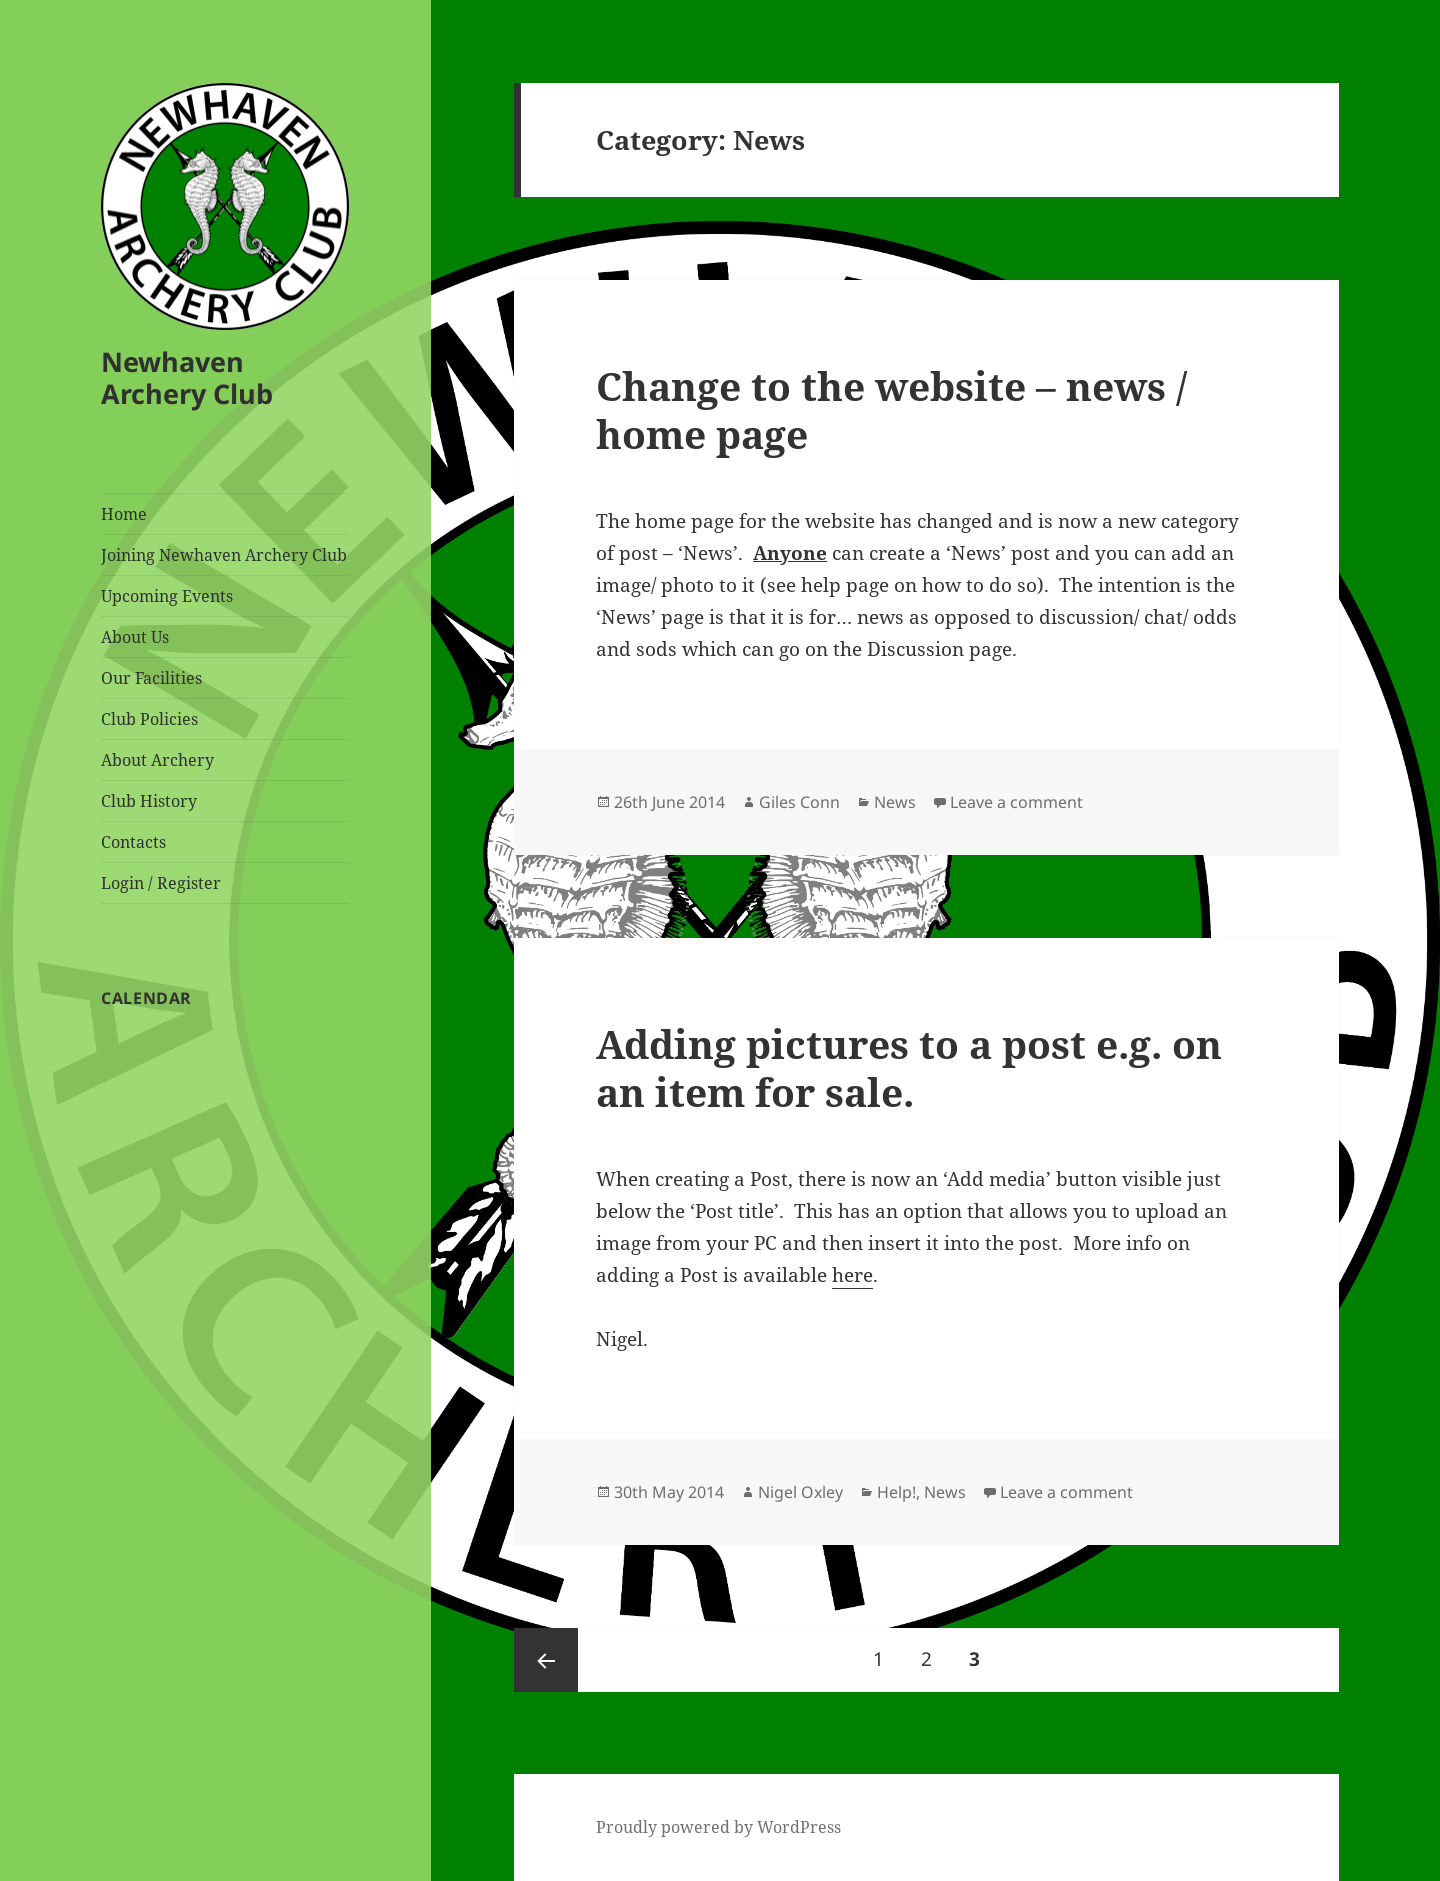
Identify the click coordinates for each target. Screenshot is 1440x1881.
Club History (149, 801)
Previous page (546, 1660)
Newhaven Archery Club (187, 377)
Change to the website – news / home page (891, 409)
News (895, 802)
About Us (135, 637)
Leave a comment (1016, 802)
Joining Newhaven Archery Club (224, 555)
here (852, 1275)
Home (124, 514)
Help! (896, 1492)
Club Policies (149, 719)
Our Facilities (151, 678)
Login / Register (161, 883)
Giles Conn (799, 802)
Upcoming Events (167, 596)
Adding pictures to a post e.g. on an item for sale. (909, 1067)
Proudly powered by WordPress (718, 1827)
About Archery (157, 760)
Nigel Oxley (800, 1492)
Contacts (133, 842)
